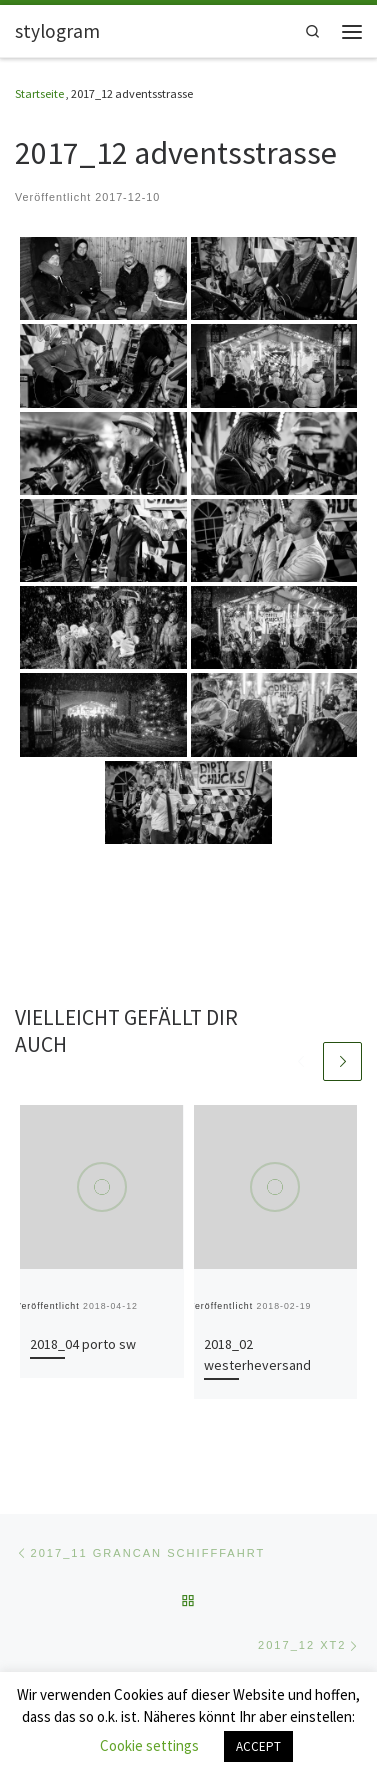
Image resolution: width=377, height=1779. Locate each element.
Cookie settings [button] (149, 1745)
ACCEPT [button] (258, 1746)
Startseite (39, 93)
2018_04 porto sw (83, 1344)
